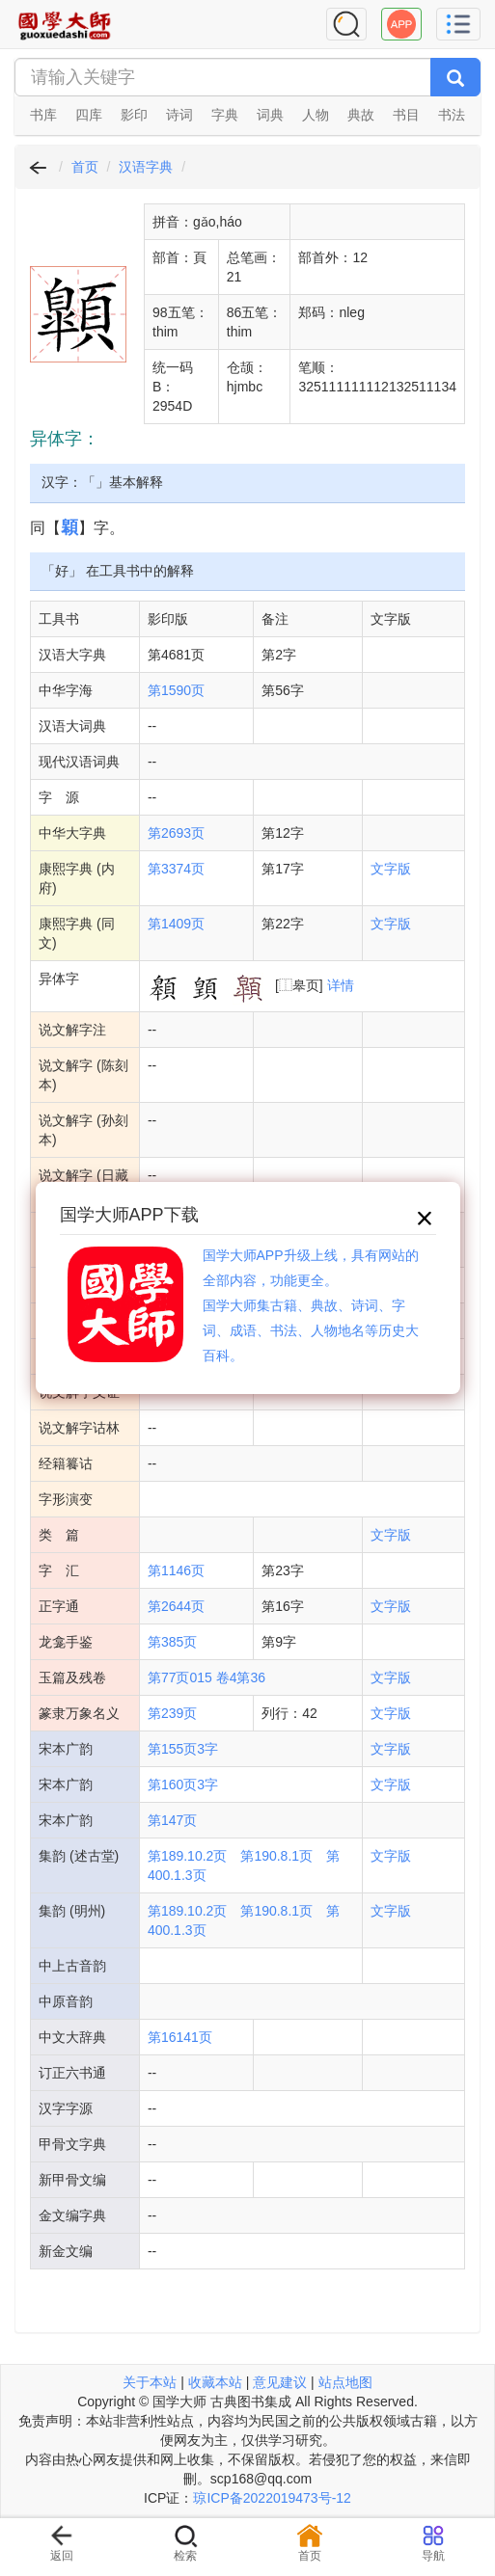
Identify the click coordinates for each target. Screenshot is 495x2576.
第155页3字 (183, 1749)
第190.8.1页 (276, 1856)
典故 (360, 114)
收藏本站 (215, 2382)
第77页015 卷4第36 (206, 1677)
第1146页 (176, 1570)
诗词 (179, 114)
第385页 (172, 1642)
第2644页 (176, 1606)
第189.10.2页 (188, 1856)
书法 (451, 114)
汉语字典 (146, 166)
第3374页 (176, 868)
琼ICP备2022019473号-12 (271, 2498)
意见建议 (280, 2382)
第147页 (172, 1820)
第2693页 (176, 833)
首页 (84, 166)
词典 (270, 114)
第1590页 (176, 690)
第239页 (172, 1713)
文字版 (391, 868)
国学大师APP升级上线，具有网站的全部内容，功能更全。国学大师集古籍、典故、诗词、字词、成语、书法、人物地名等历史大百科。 (311, 1305)
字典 (224, 114)
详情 (340, 985)
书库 (43, 114)
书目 (406, 114)
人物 (315, 114)
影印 (134, 114)
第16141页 (180, 2037)
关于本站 (150, 2382)
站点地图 (345, 2382)
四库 (88, 114)
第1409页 (176, 923)
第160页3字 (183, 1784)
